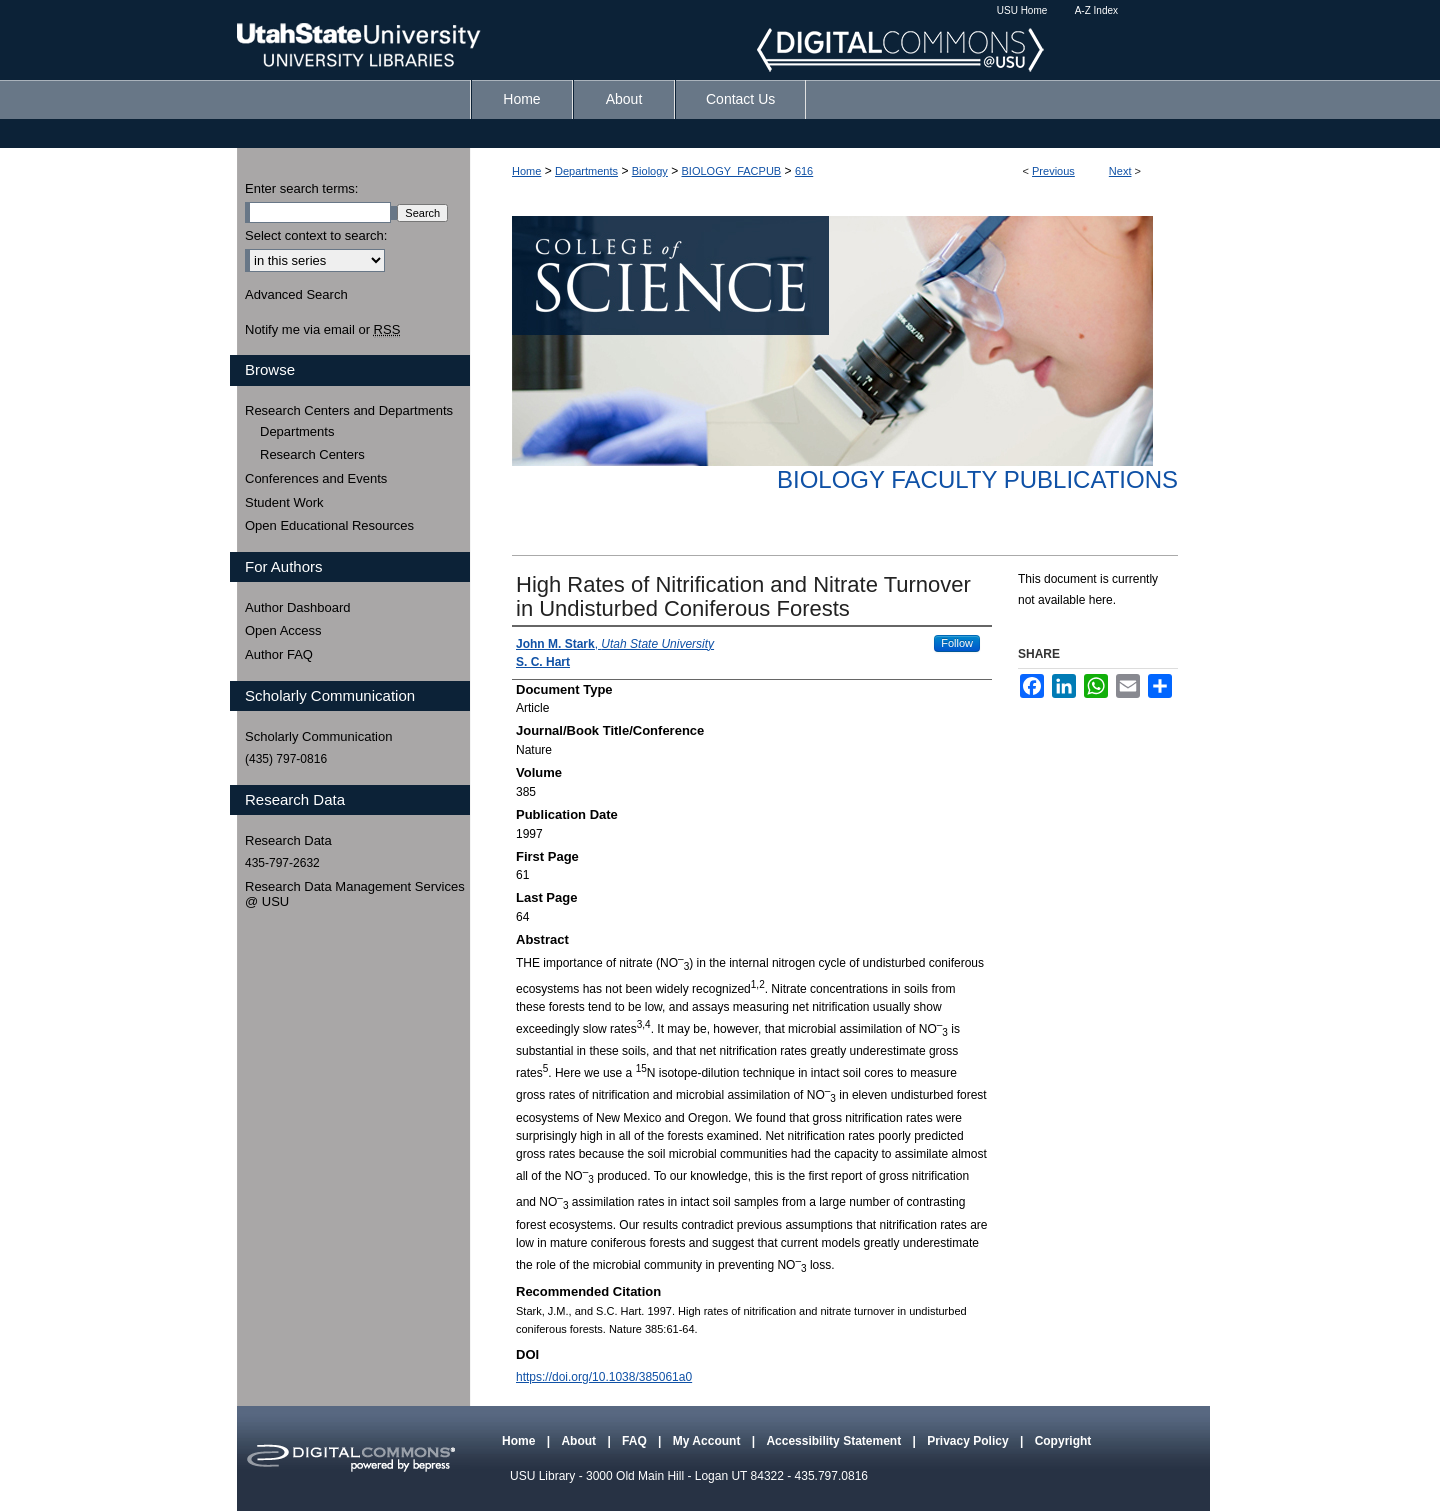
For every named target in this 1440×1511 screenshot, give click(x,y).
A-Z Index (1096, 10)
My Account (708, 1441)
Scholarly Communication (318, 736)
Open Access (283, 630)
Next (1120, 171)
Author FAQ (279, 654)
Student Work (284, 502)
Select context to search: (316, 235)
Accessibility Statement (835, 1441)
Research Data (288, 840)
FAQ (636, 1441)
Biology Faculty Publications (977, 479)
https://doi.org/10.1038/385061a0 (604, 1377)
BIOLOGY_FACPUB (732, 171)
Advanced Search (296, 294)
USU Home (1022, 10)
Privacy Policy (969, 1441)
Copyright (1063, 1441)
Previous (1053, 171)
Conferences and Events (316, 478)
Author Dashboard (298, 607)
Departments (586, 171)
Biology (650, 171)
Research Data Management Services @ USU (355, 894)
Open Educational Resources (329, 525)
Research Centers (312, 454)
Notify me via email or (322, 330)
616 (804, 171)
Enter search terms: (301, 188)
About (580, 1441)
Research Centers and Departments (349, 410)
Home (526, 171)
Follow (957, 643)
